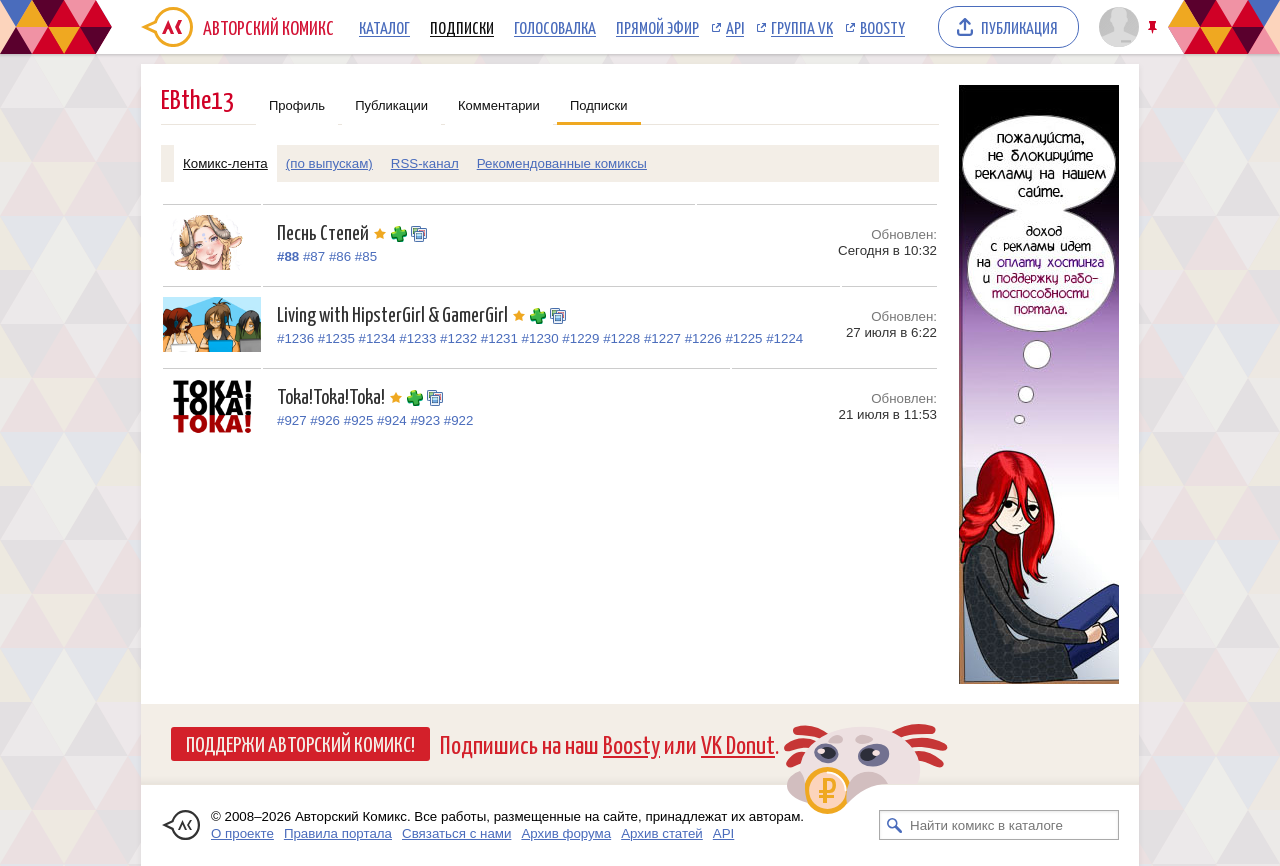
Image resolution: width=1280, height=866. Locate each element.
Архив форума (566, 833)
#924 (392, 420)
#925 (359, 420)
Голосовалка (555, 27)
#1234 (377, 338)
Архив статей (662, 833)
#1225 (743, 338)
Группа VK (802, 27)
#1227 (662, 338)
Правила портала (338, 833)
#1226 (703, 338)
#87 (314, 256)
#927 (292, 420)
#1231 (499, 338)
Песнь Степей (334, 231)
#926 (325, 420)
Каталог (384, 27)
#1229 (580, 338)
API (735, 27)
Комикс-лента (225, 163)
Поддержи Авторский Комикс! (300, 743)
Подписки (462, 27)
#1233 (417, 338)
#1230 (540, 338)
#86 (340, 256)
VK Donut (738, 743)
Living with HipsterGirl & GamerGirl (403, 313)
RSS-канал (425, 163)
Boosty (882, 27)
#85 (366, 256)
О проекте (242, 833)
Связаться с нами (456, 833)
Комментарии (499, 105)
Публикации (391, 105)
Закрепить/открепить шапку (1154, 27)
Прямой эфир (657, 27)
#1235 (336, 338)
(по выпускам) (329, 163)
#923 (425, 420)
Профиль (297, 105)
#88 (288, 256)
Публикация (1019, 27)
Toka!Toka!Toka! (342, 395)
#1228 (621, 338)
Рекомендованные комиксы (562, 163)
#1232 (458, 338)
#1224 (784, 338)
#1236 (295, 338)
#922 (459, 420)
